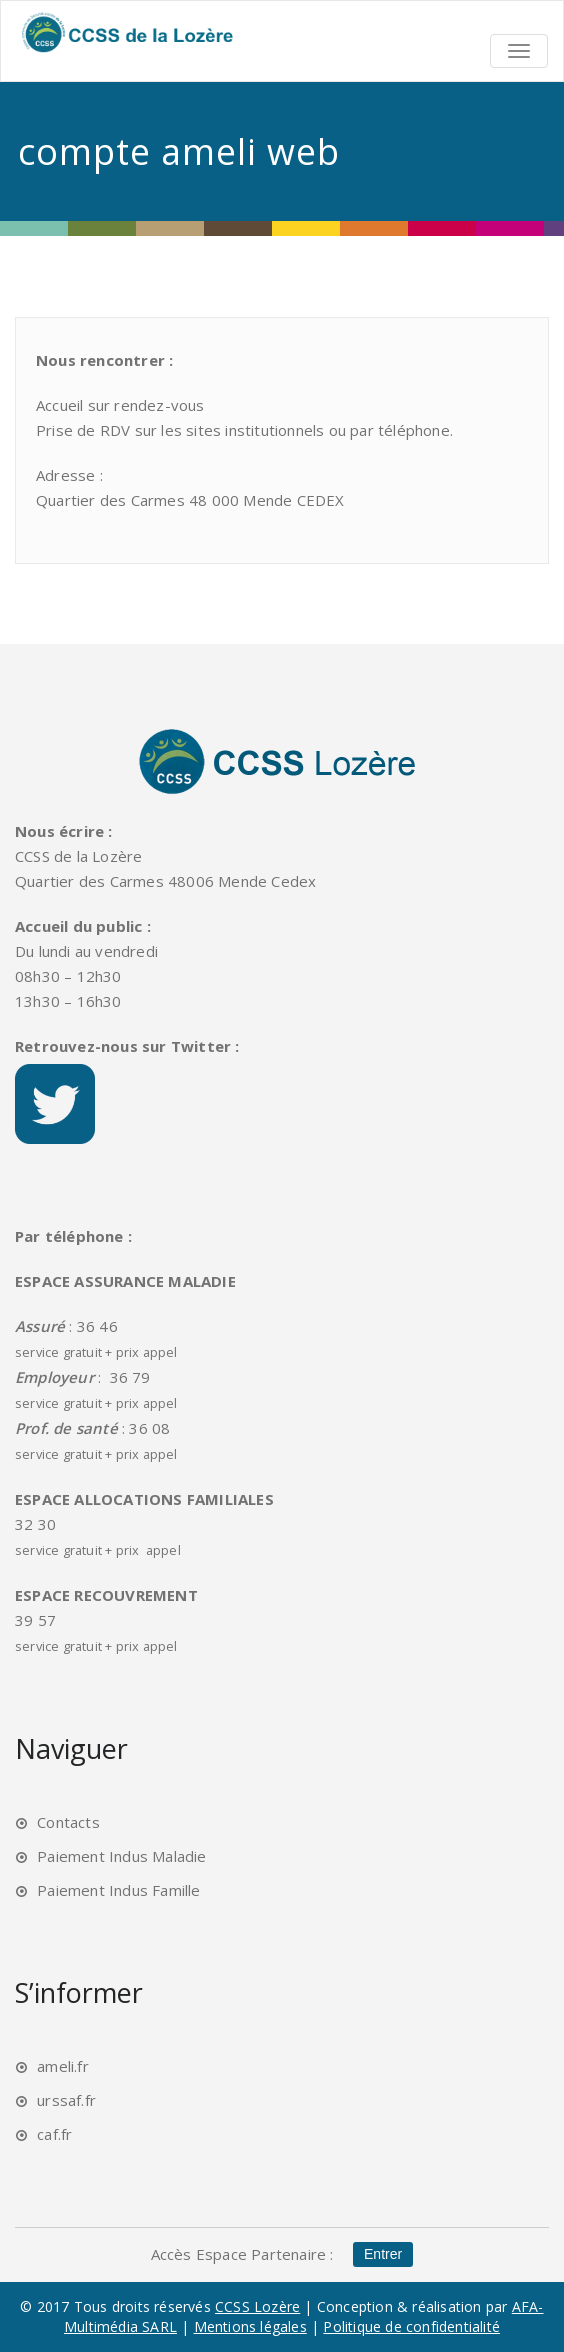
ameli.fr (63, 2066)
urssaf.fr (66, 2100)
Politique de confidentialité (411, 2326)
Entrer (383, 2255)
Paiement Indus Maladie (121, 1856)
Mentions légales (250, 2326)
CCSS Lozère (257, 2306)
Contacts (68, 1822)
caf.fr (54, 2134)
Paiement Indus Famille (118, 1890)
